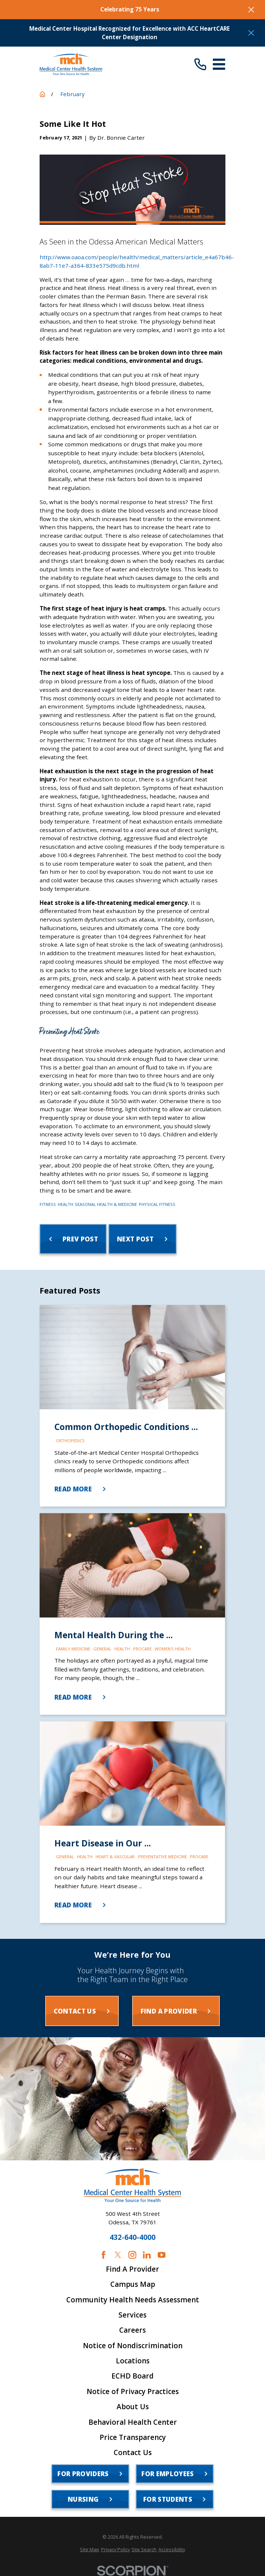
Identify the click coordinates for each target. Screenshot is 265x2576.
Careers (132, 2330)
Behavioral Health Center (132, 2422)
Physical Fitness (157, 1204)
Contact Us (133, 2452)
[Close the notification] (251, 9)
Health (65, 1204)
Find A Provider (132, 2269)
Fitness (48, 1204)
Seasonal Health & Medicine (106, 1204)
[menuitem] (89, 2549)
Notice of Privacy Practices (133, 2391)
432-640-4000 (132, 2237)
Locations (133, 2360)
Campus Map (132, 2284)
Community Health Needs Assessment (132, 2299)
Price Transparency (133, 2437)
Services (132, 2315)
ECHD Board (132, 2376)
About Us (133, 2406)
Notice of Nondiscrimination (132, 2345)
